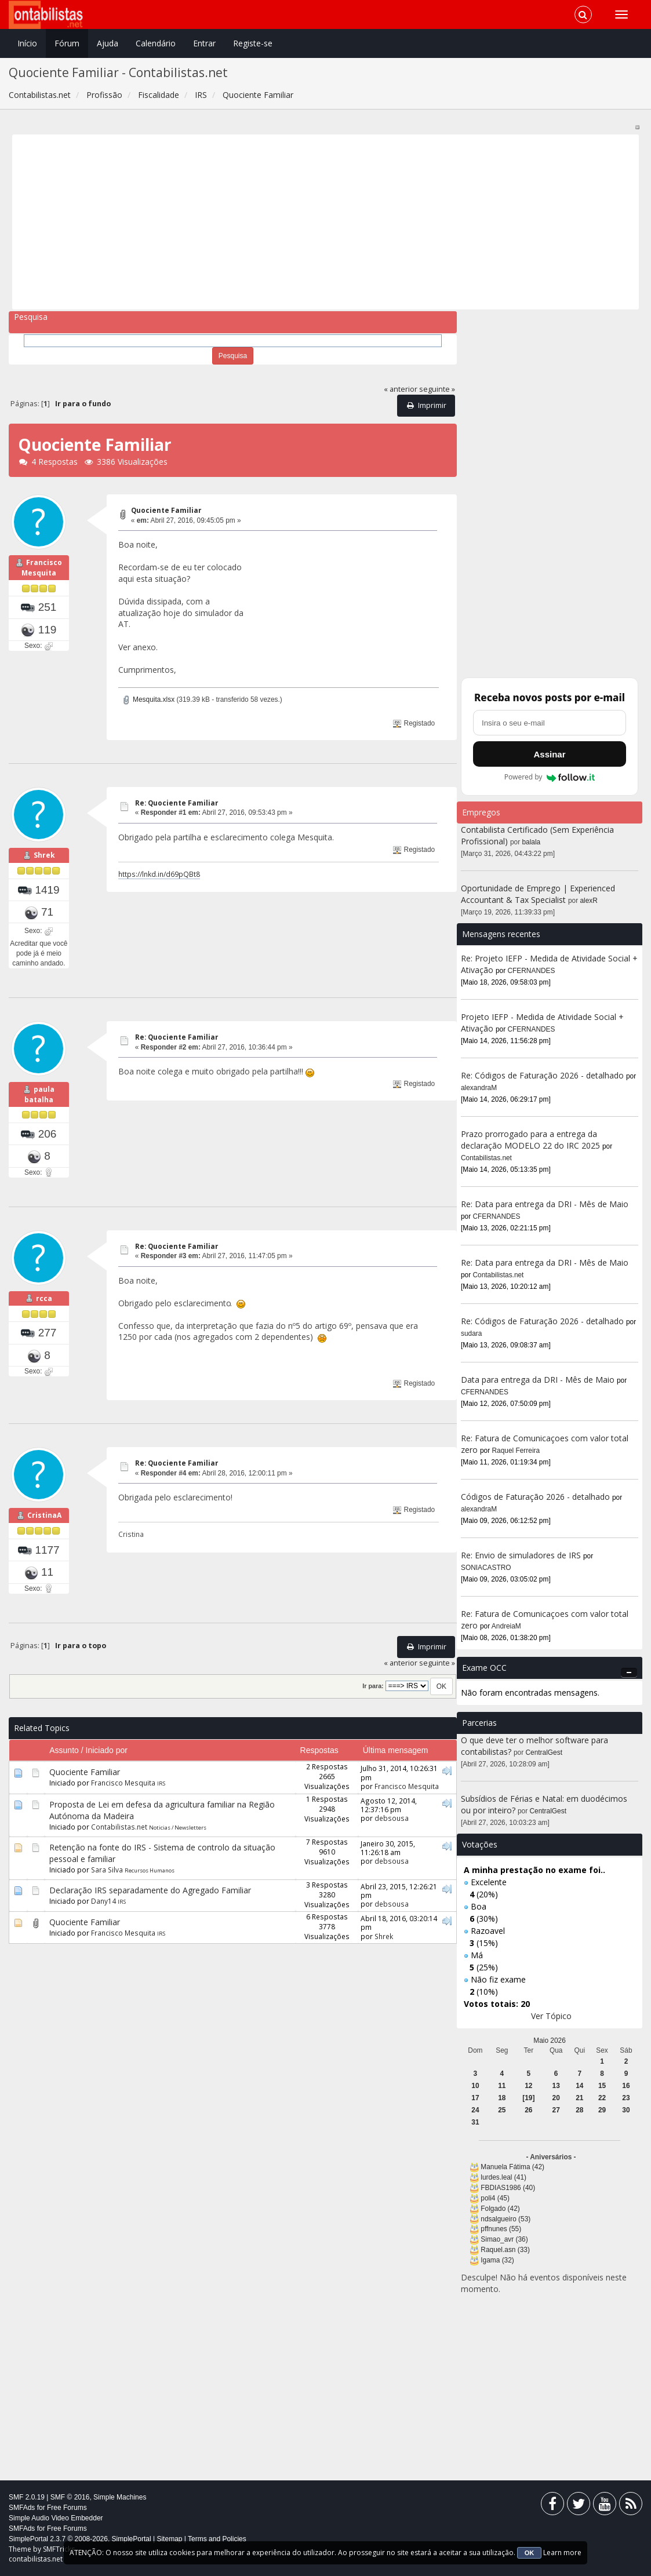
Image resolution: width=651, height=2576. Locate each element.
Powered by (549, 777)
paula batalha (39, 1105)
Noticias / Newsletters (177, 1842)
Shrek (44, 860)
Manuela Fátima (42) (512, 2167)
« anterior (400, 389)
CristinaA (44, 1531)
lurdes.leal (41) (503, 2177)
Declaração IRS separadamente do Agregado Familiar (150, 1905)
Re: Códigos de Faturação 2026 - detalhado (542, 1075)
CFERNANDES (531, 971)
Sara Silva (107, 1884)
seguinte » (437, 389)
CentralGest (544, 1752)
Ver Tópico (551, 2015)
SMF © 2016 (70, 2497)
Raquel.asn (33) (505, 2250)
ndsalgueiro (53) (505, 2219)
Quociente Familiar (166, 510)
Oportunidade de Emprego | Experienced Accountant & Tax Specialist (538, 894)
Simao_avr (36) (504, 2239)
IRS (161, 1798)
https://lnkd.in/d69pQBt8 (159, 874)
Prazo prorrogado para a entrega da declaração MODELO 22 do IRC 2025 (530, 1139)
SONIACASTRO (486, 1568)
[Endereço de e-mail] (549, 722)
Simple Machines (119, 2497)
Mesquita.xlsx (148, 699)
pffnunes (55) (501, 2229)
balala (531, 842)
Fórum (66, 43)
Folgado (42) (500, 2209)
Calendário (156, 43)
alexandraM (479, 1088)
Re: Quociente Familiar (176, 803)
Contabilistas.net (119, 1841)
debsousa (391, 1833)
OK (529, 2552)
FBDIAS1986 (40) (508, 2188)
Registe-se (252, 43)
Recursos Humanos (149, 1885)
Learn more (562, 2552)
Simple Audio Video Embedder (56, 2518)
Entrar (204, 43)
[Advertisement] (325, 222)
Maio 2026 (549, 2040)
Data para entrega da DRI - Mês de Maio (537, 1379)
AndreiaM (506, 1626)
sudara (471, 1333)
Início (27, 43)
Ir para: (372, 1700)
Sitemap (169, 2539)
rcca (44, 1313)
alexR (589, 901)
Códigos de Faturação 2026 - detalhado (535, 1496)
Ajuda (107, 43)
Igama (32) (497, 2260)
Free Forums (67, 2508)
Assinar (549, 754)
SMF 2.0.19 (27, 2497)
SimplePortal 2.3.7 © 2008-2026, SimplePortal (80, 2539)
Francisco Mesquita (42, 573)
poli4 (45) (495, 2198)
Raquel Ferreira (516, 1451)
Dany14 (103, 1916)
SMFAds (22, 2508)
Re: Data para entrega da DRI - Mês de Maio (544, 1203)
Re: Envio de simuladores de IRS (522, 1555)
